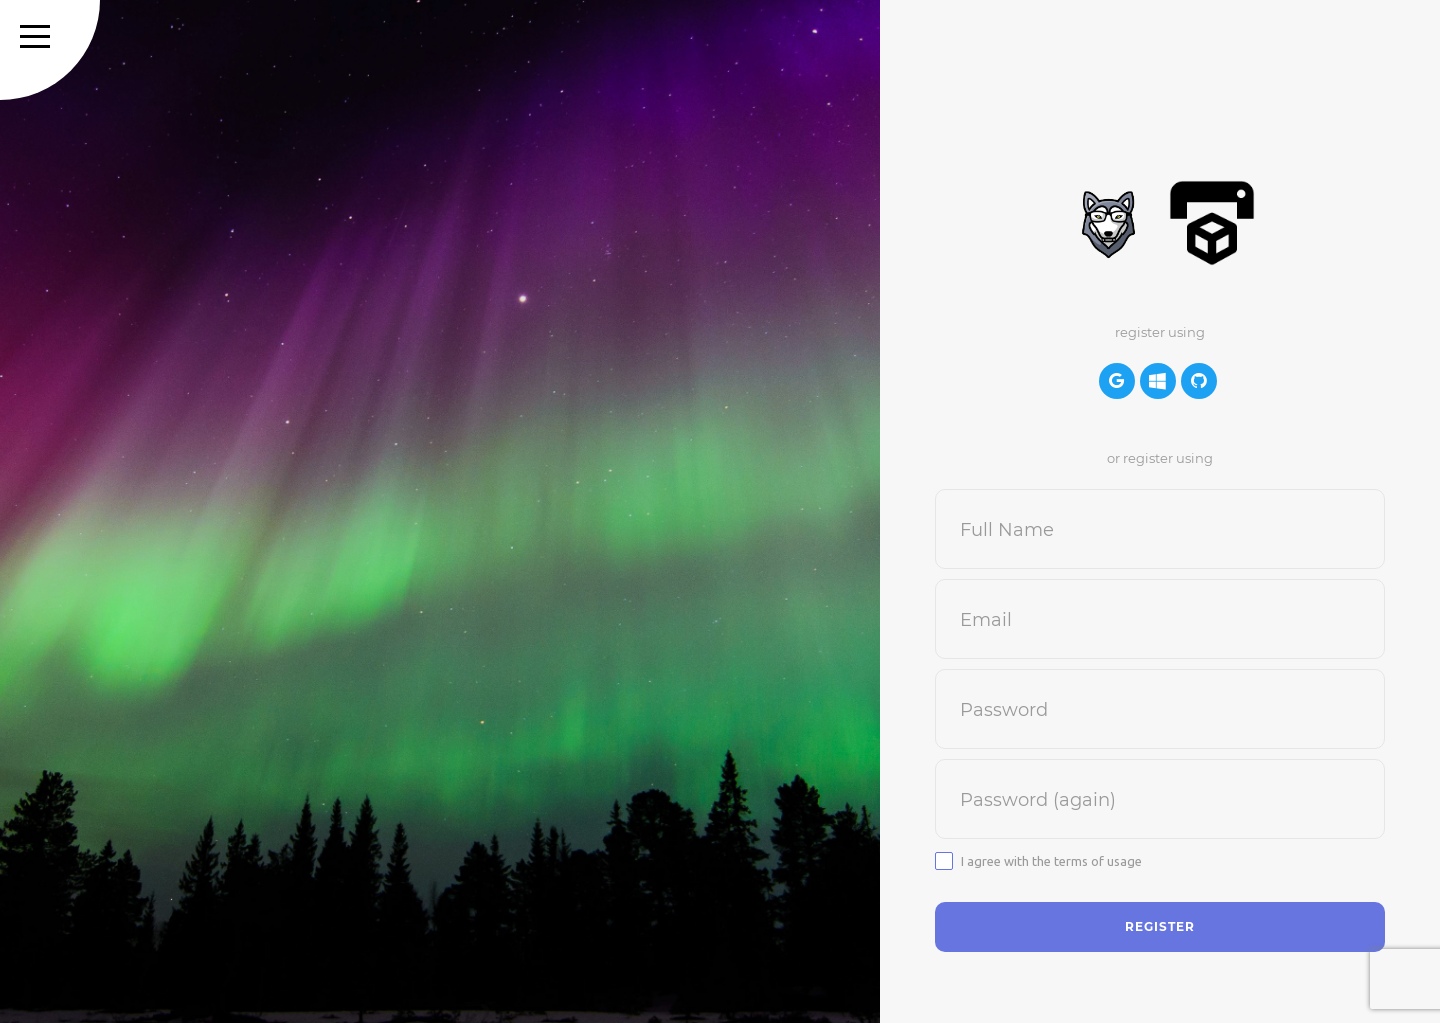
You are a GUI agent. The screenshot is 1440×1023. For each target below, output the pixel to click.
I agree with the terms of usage (1051, 861)
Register (1160, 926)
